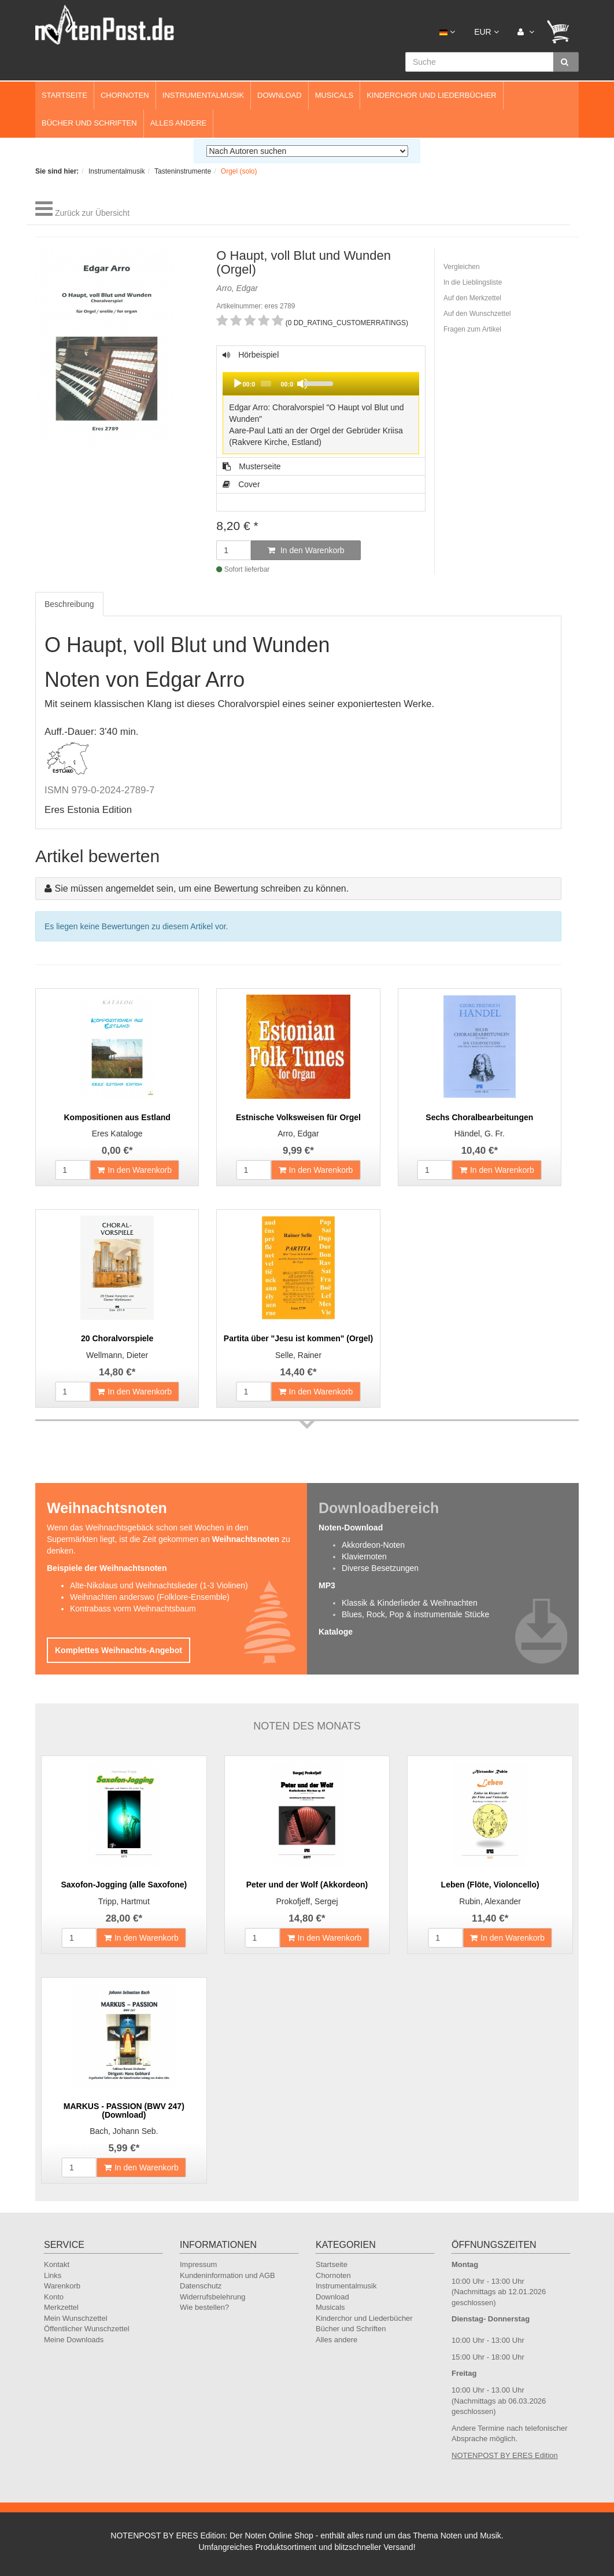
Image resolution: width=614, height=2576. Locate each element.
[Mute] (302, 383)
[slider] (266, 384)
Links (52, 2275)
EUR (486, 31)
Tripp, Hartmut (124, 1901)
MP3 (327, 1585)
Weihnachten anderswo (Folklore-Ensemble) (150, 1597)
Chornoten (125, 95)
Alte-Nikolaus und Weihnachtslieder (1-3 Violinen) (159, 1585)
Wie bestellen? (204, 2307)
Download (279, 95)
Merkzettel (61, 2307)
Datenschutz (200, 2285)
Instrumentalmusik (203, 95)
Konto (54, 2296)
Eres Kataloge (117, 1133)
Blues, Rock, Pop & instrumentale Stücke (415, 1614)
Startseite (64, 95)
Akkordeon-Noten (373, 1545)
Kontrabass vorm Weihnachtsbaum (133, 1608)
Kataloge (336, 1631)
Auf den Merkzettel (472, 298)
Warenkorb (62, 2285)
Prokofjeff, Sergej (307, 1901)
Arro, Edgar (298, 1133)
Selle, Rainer (298, 1355)
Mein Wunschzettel (76, 2318)
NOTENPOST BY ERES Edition (505, 2455)
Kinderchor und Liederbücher (432, 95)
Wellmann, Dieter (117, 1355)
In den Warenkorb (306, 550)
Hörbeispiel (320, 404)
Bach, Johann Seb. (124, 2131)
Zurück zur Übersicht (92, 213)
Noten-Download (351, 1527)
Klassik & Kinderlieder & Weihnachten (410, 1602)
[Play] (237, 383)
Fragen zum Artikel (472, 329)
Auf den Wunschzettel (477, 314)
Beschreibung (69, 604)
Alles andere (178, 123)
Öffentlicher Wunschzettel (87, 2328)
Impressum (198, 2264)
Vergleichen (461, 267)
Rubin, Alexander (490, 1901)
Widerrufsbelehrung (212, 2296)
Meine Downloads (73, 2339)
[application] (321, 383)
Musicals (334, 95)
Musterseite (251, 466)
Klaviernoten (364, 1556)
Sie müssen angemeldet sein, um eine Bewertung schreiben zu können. (201, 888)
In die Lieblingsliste (472, 282)
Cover (241, 484)
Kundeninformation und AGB (227, 2275)
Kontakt (56, 2264)
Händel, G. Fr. (479, 1133)
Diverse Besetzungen (380, 1568)
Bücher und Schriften (89, 123)
